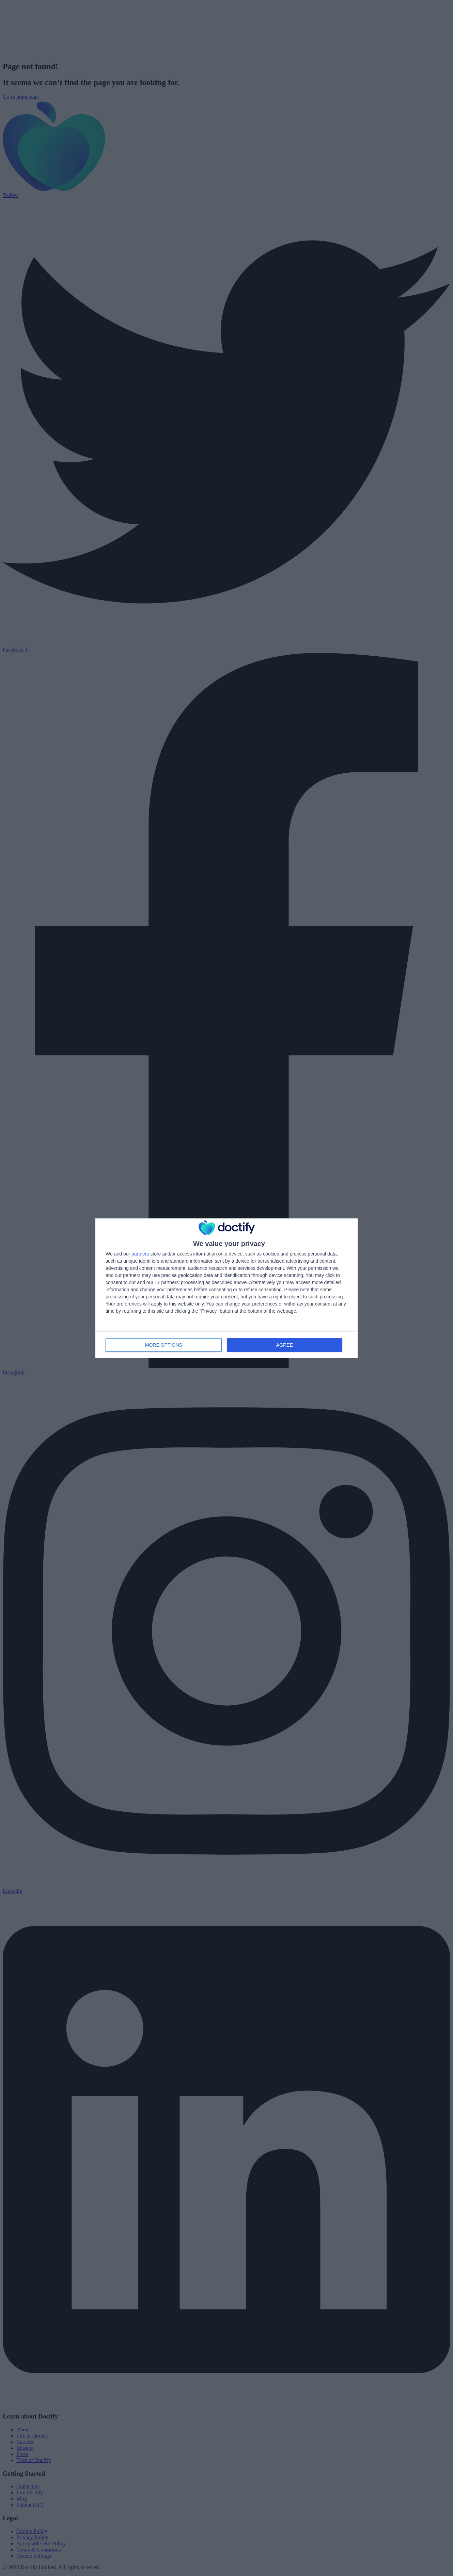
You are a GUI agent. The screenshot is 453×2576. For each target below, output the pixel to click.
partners (140, 1253)
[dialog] (226, 1288)
